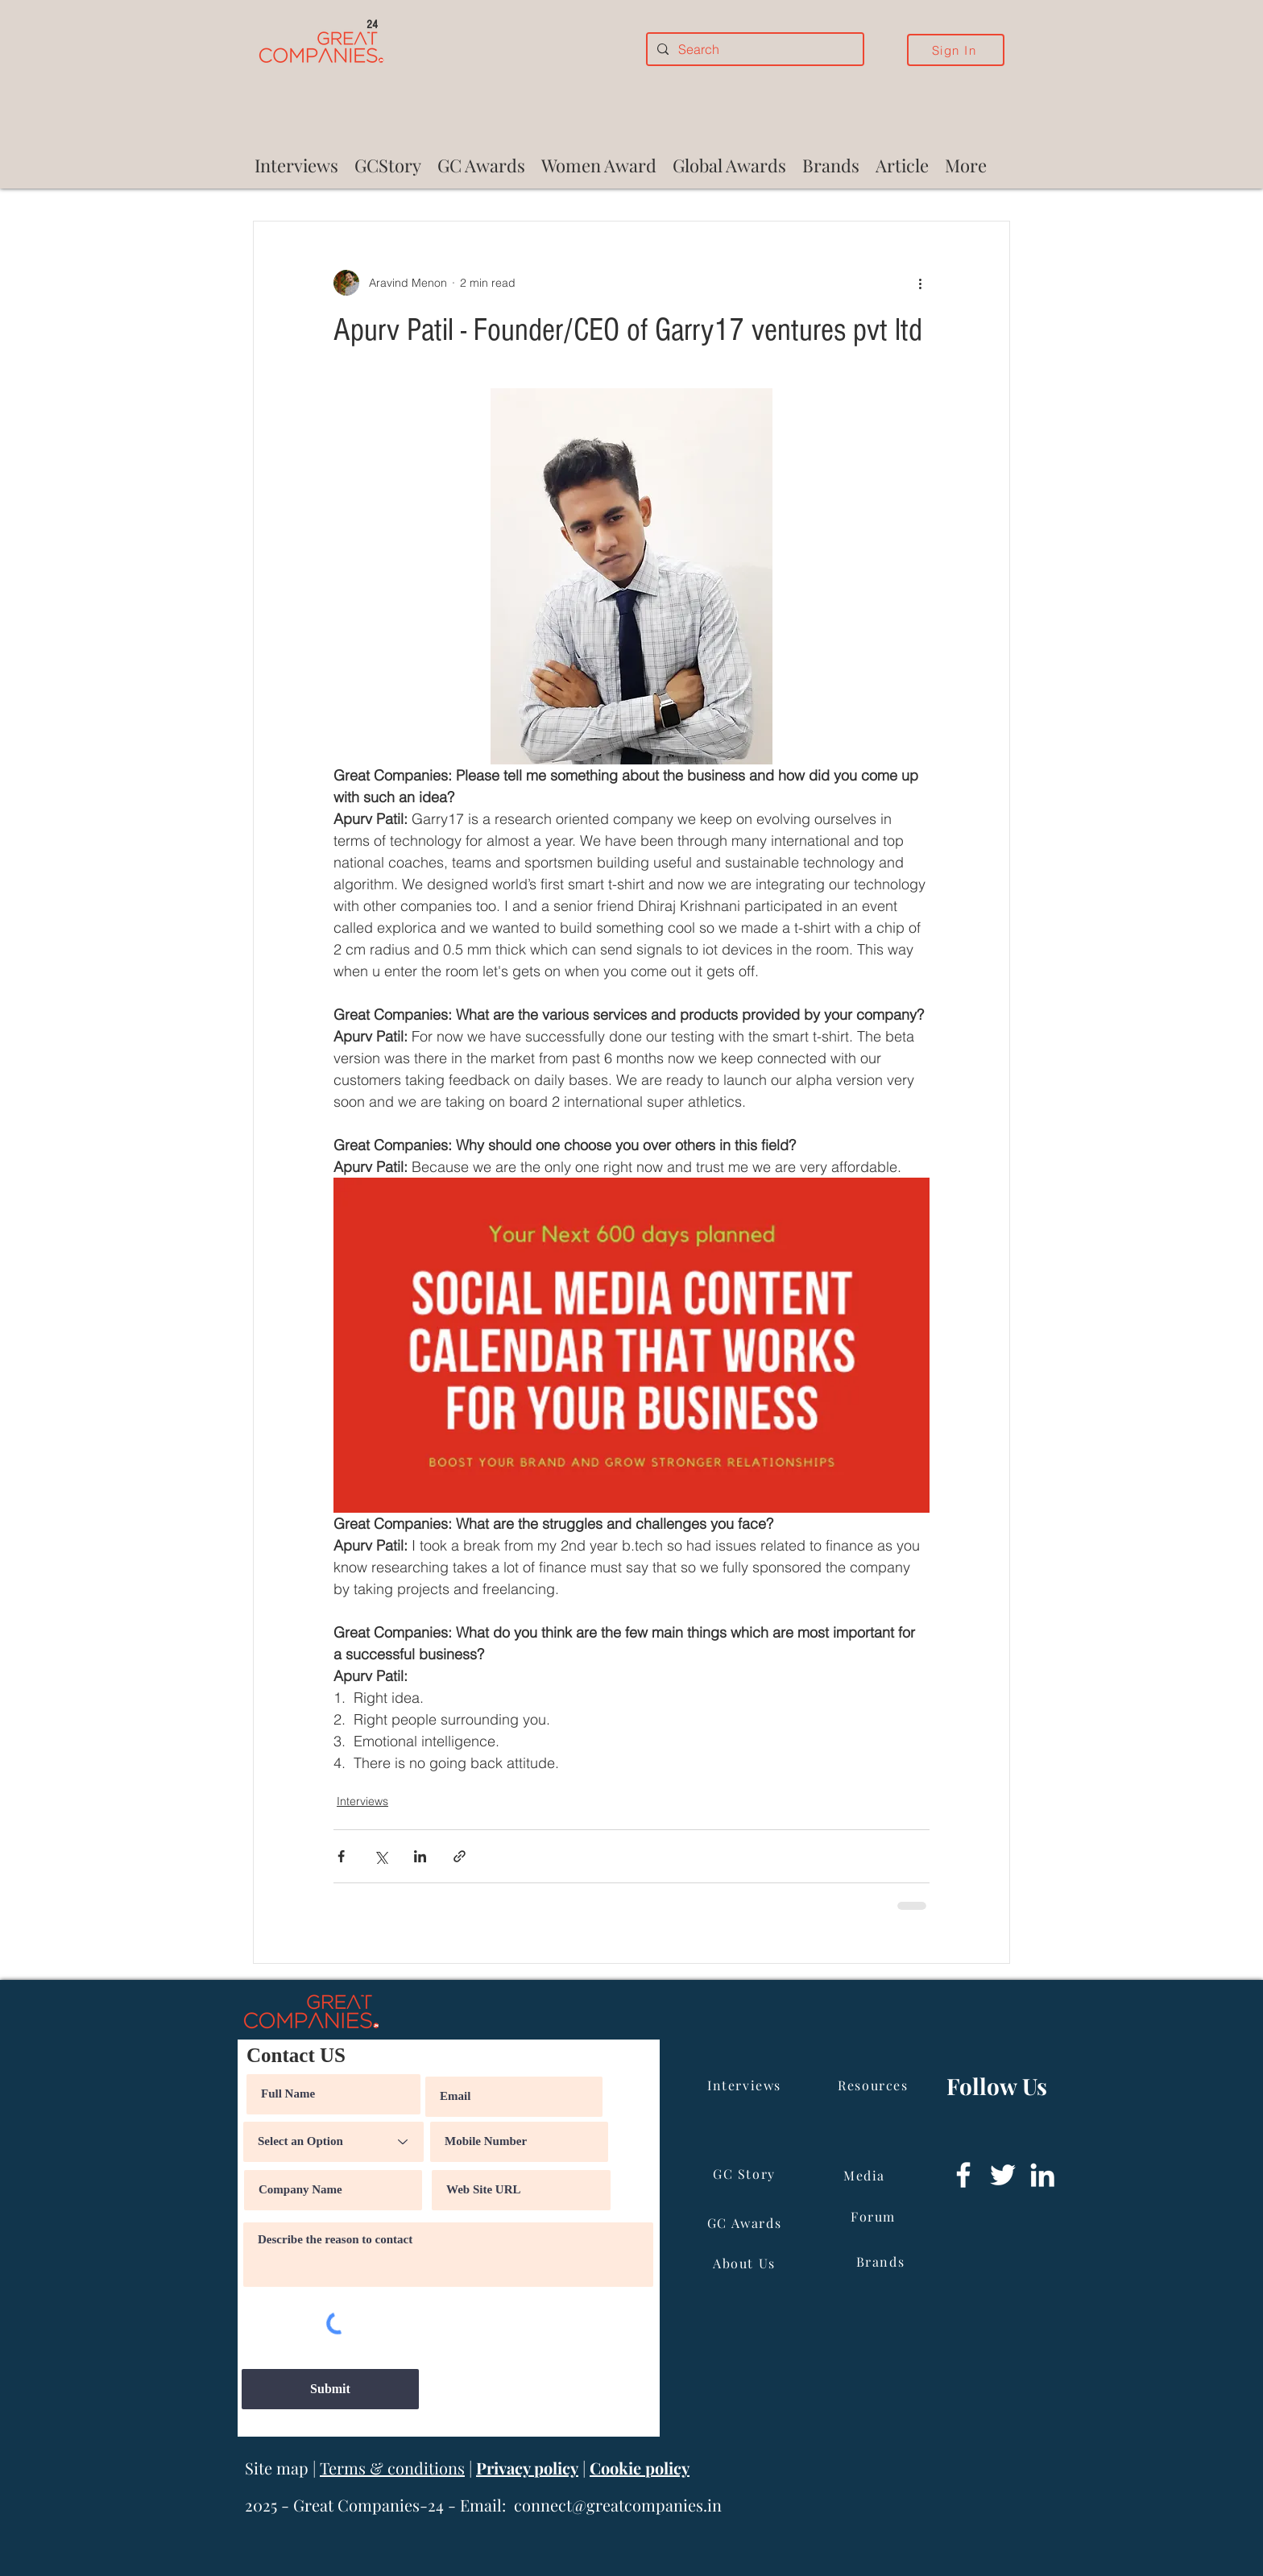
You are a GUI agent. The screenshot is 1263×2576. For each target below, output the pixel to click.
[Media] (866, 2176)
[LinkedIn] (1042, 2175)
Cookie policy (639, 2468)
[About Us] (746, 2263)
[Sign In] (955, 50)
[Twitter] (1003, 2175)
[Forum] (875, 2217)
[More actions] (920, 282)
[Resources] (875, 2085)
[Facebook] (963, 2175)
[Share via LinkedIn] (420, 1856)
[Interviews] (746, 2085)
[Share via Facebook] (341, 1856)
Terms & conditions (392, 2468)
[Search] (753, 49)
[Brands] (882, 2262)
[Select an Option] (333, 2142)
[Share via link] (459, 1856)
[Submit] (330, 2389)
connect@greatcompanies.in (618, 2505)
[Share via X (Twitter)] (380, 1856)
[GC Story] (746, 2174)
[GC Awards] (746, 2223)
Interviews (362, 1801)
